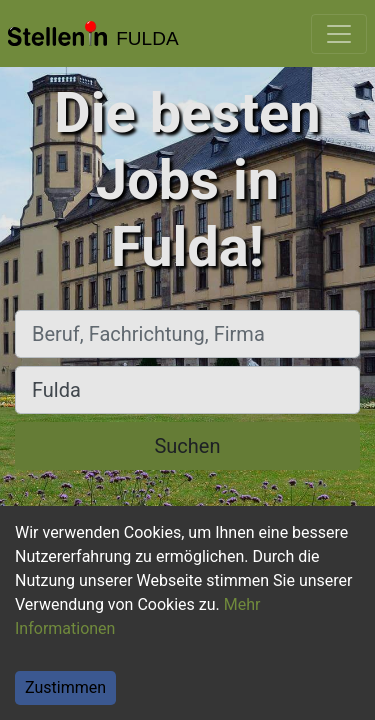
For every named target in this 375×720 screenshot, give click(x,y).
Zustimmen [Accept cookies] (65, 687)
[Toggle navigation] (339, 34)
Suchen (187, 446)
